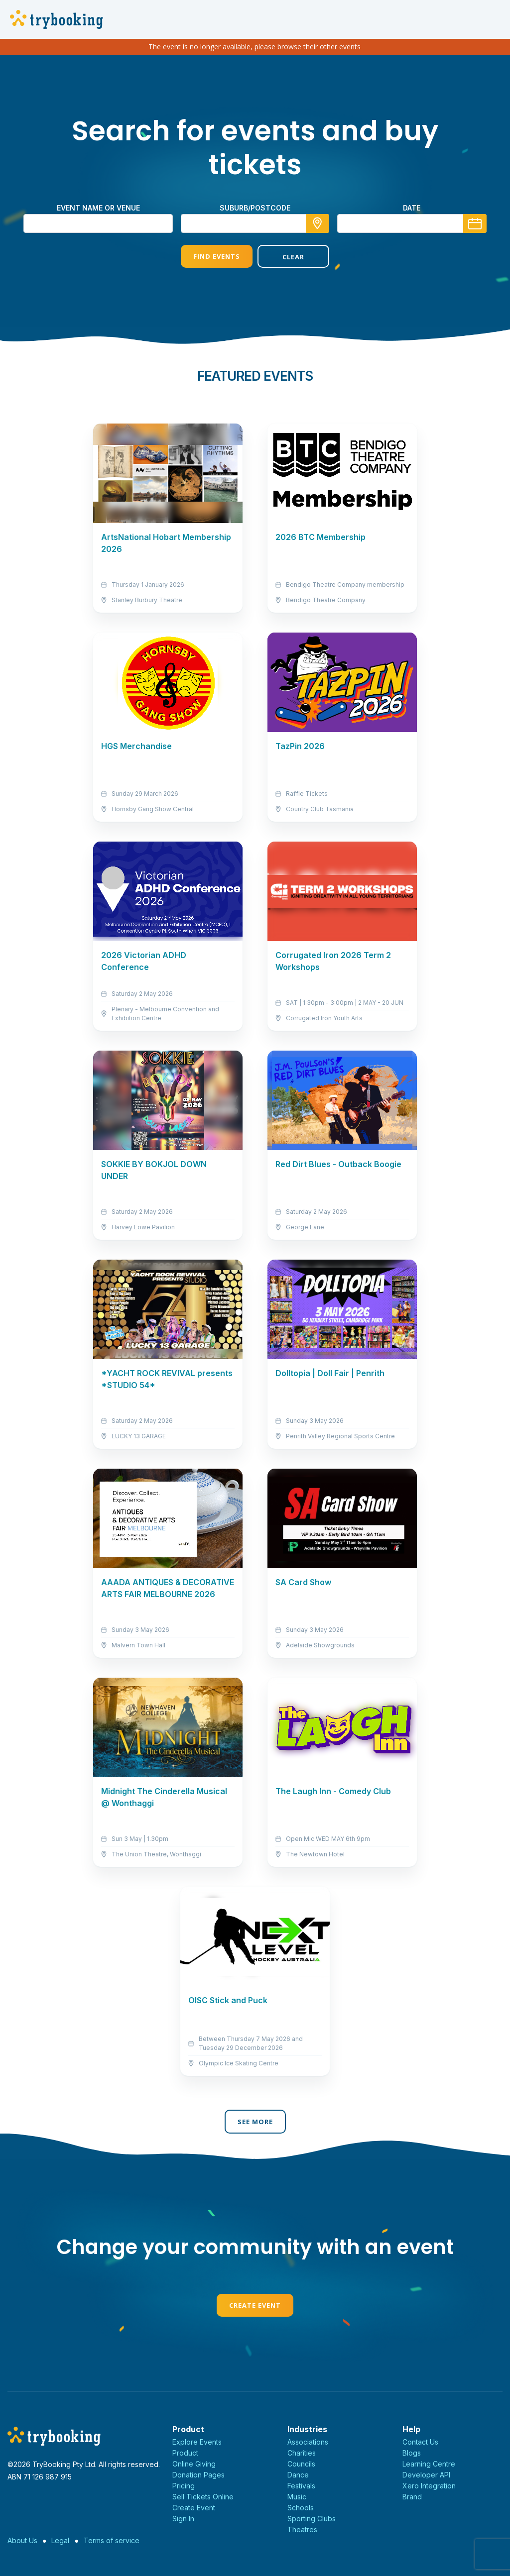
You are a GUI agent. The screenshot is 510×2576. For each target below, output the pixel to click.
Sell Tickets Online (203, 2496)
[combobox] (255, 223)
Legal (60, 2540)
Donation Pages (198, 2474)
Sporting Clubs (311, 2518)
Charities (301, 2453)
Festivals (301, 2485)
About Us (22, 2540)
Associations (307, 2442)
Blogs (411, 2453)
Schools (300, 2507)
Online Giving (194, 2464)
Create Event (255, 2305)
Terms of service (111, 2540)
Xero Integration (429, 2485)
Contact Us (420, 2442)
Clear (293, 256)
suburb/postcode (255, 208)
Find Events (216, 256)
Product (185, 2453)
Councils (301, 2464)
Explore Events (197, 2442)
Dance (298, 2474)
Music (296, 2496)
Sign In (183, 2518)
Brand (412, 2496)
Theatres (302, 2529)
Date (411, 208)
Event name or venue (98, 208)
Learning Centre (428, 2464)
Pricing (183, 2485)
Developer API (426, 2474)
